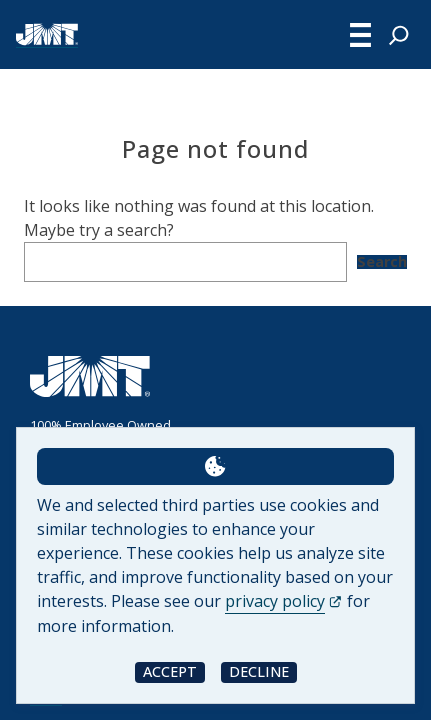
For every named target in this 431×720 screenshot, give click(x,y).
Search (382, 262)
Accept (170, 671)
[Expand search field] (399, 35)
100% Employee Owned (100, 425)
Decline (259, 671)
